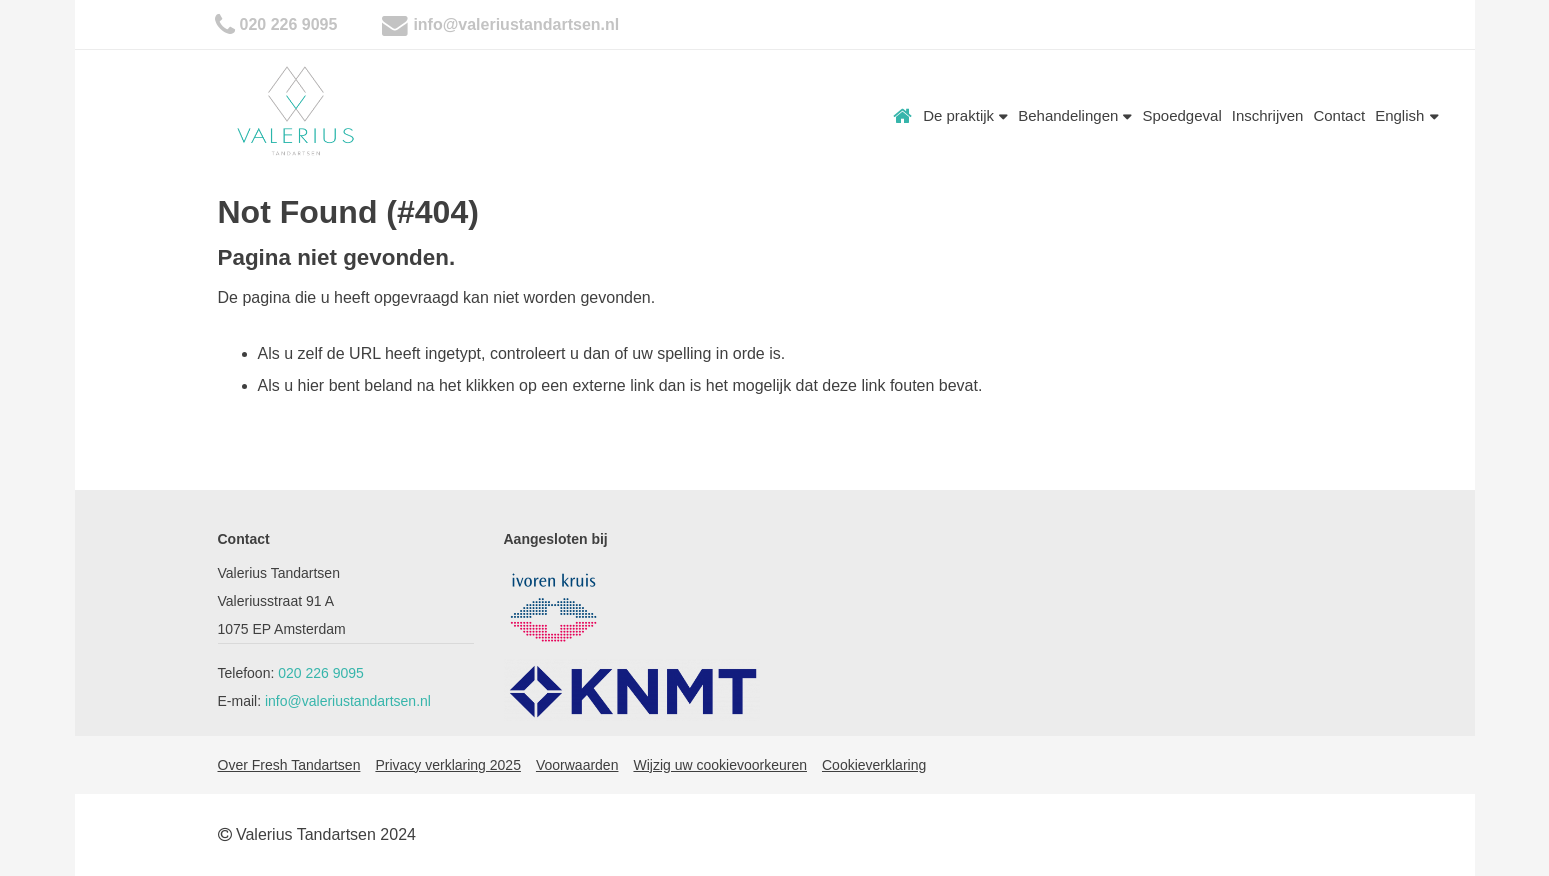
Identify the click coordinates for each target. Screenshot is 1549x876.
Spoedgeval (1181, 115)
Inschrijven (1268, 115)
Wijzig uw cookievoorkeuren (720, 765)
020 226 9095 (289, 24)
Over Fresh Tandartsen (289, 765)
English (1406, 115)
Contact (1339, 115)
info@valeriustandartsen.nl (516, 24)
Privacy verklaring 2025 (448, 765)
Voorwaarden (577, 765)
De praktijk (965, 115)
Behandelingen (1075, 115)
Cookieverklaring (874, 765)
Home (903, 116)
